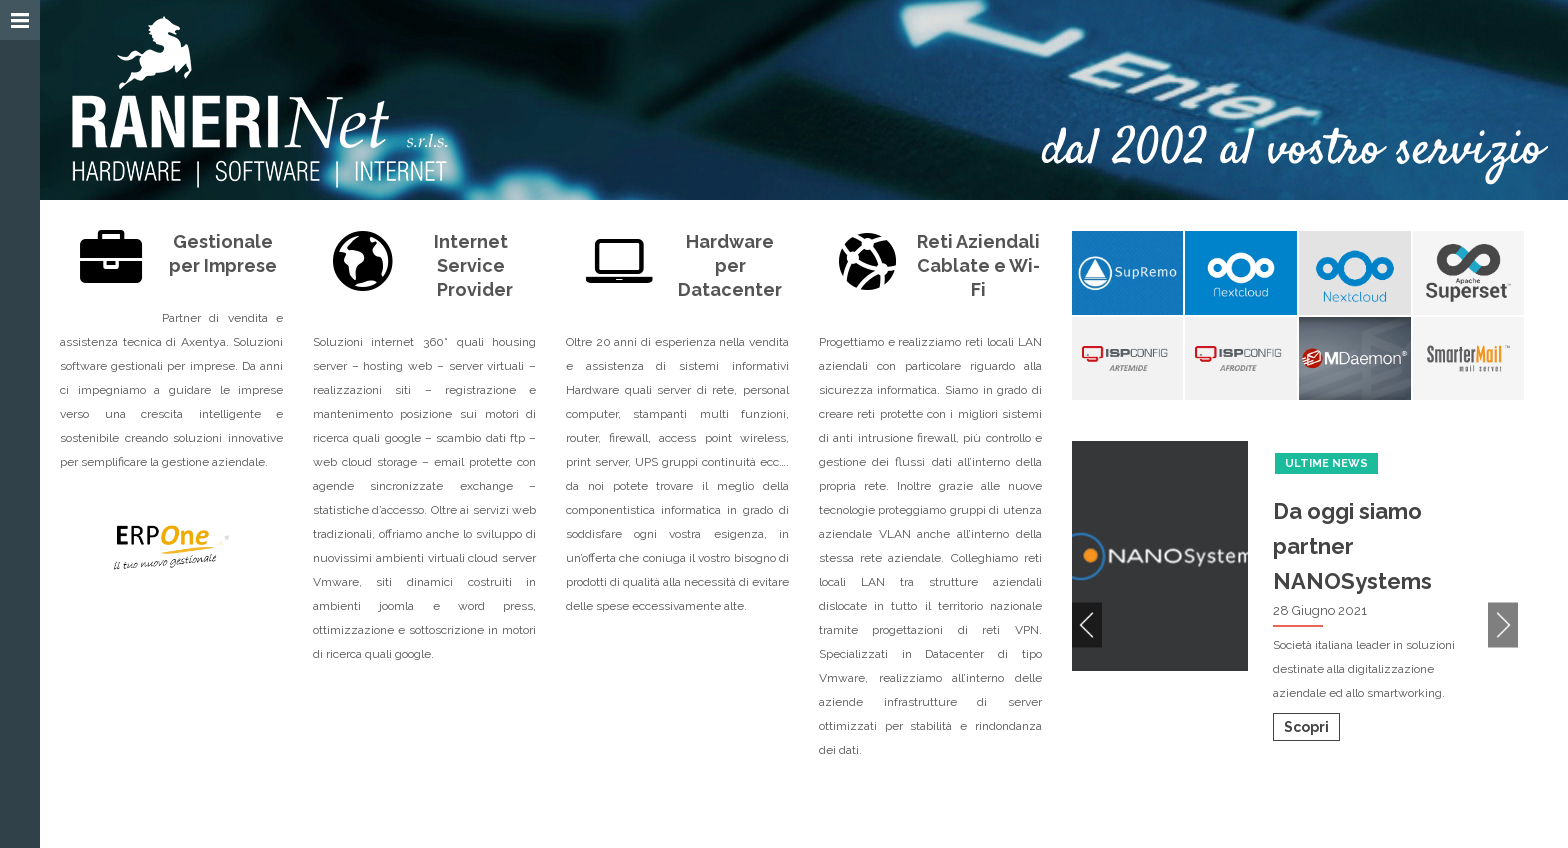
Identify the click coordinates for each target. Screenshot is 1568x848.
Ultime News (1326, 463)
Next (1503, 624)
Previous (1087, 624)
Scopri (1306, 727)
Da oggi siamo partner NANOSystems (1352, 546)
